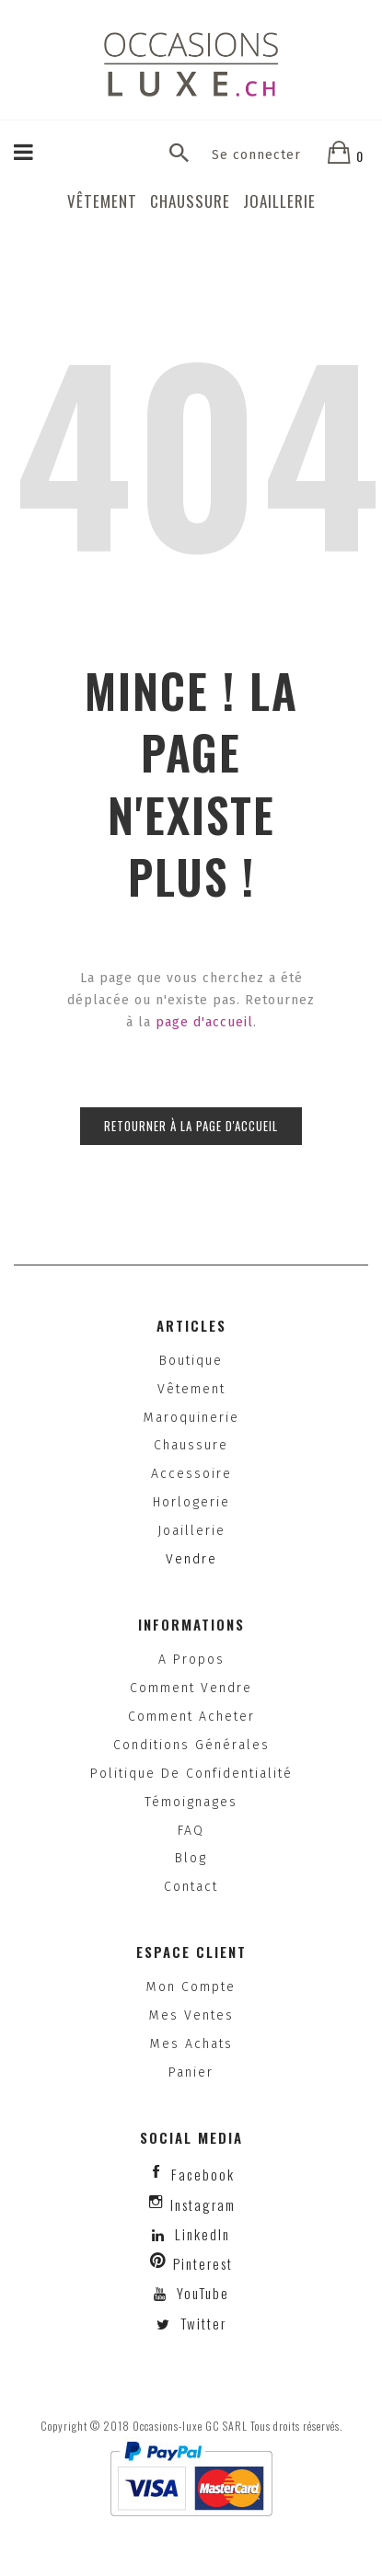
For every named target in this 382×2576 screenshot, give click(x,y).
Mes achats (191, 2044)
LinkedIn (202, 2234)
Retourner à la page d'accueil (191, 1125)
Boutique (191, 1360)
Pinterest (203, 2263)
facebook (203, 2174)
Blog (191, 1858)
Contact (191, 1887)
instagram (203, 2204)
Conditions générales (191, 1745)
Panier (191, 2072)
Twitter (201, 2323)
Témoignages (191, 1802)
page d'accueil (204, 1022)
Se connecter (256, 155)
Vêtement (102, 200)
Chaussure (190, 200)
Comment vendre (191, 1688)
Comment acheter (191, 1716)
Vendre (191, 1559)
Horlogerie (191, 1502)
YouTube (200, 2293)
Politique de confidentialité (191, 1773)
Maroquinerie (191, 1417)
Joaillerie (279, 200)
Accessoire (191, 1474)
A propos (191, 1659)
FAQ (191, 1830)
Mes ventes (191, 2015)
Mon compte (191, 1987)
